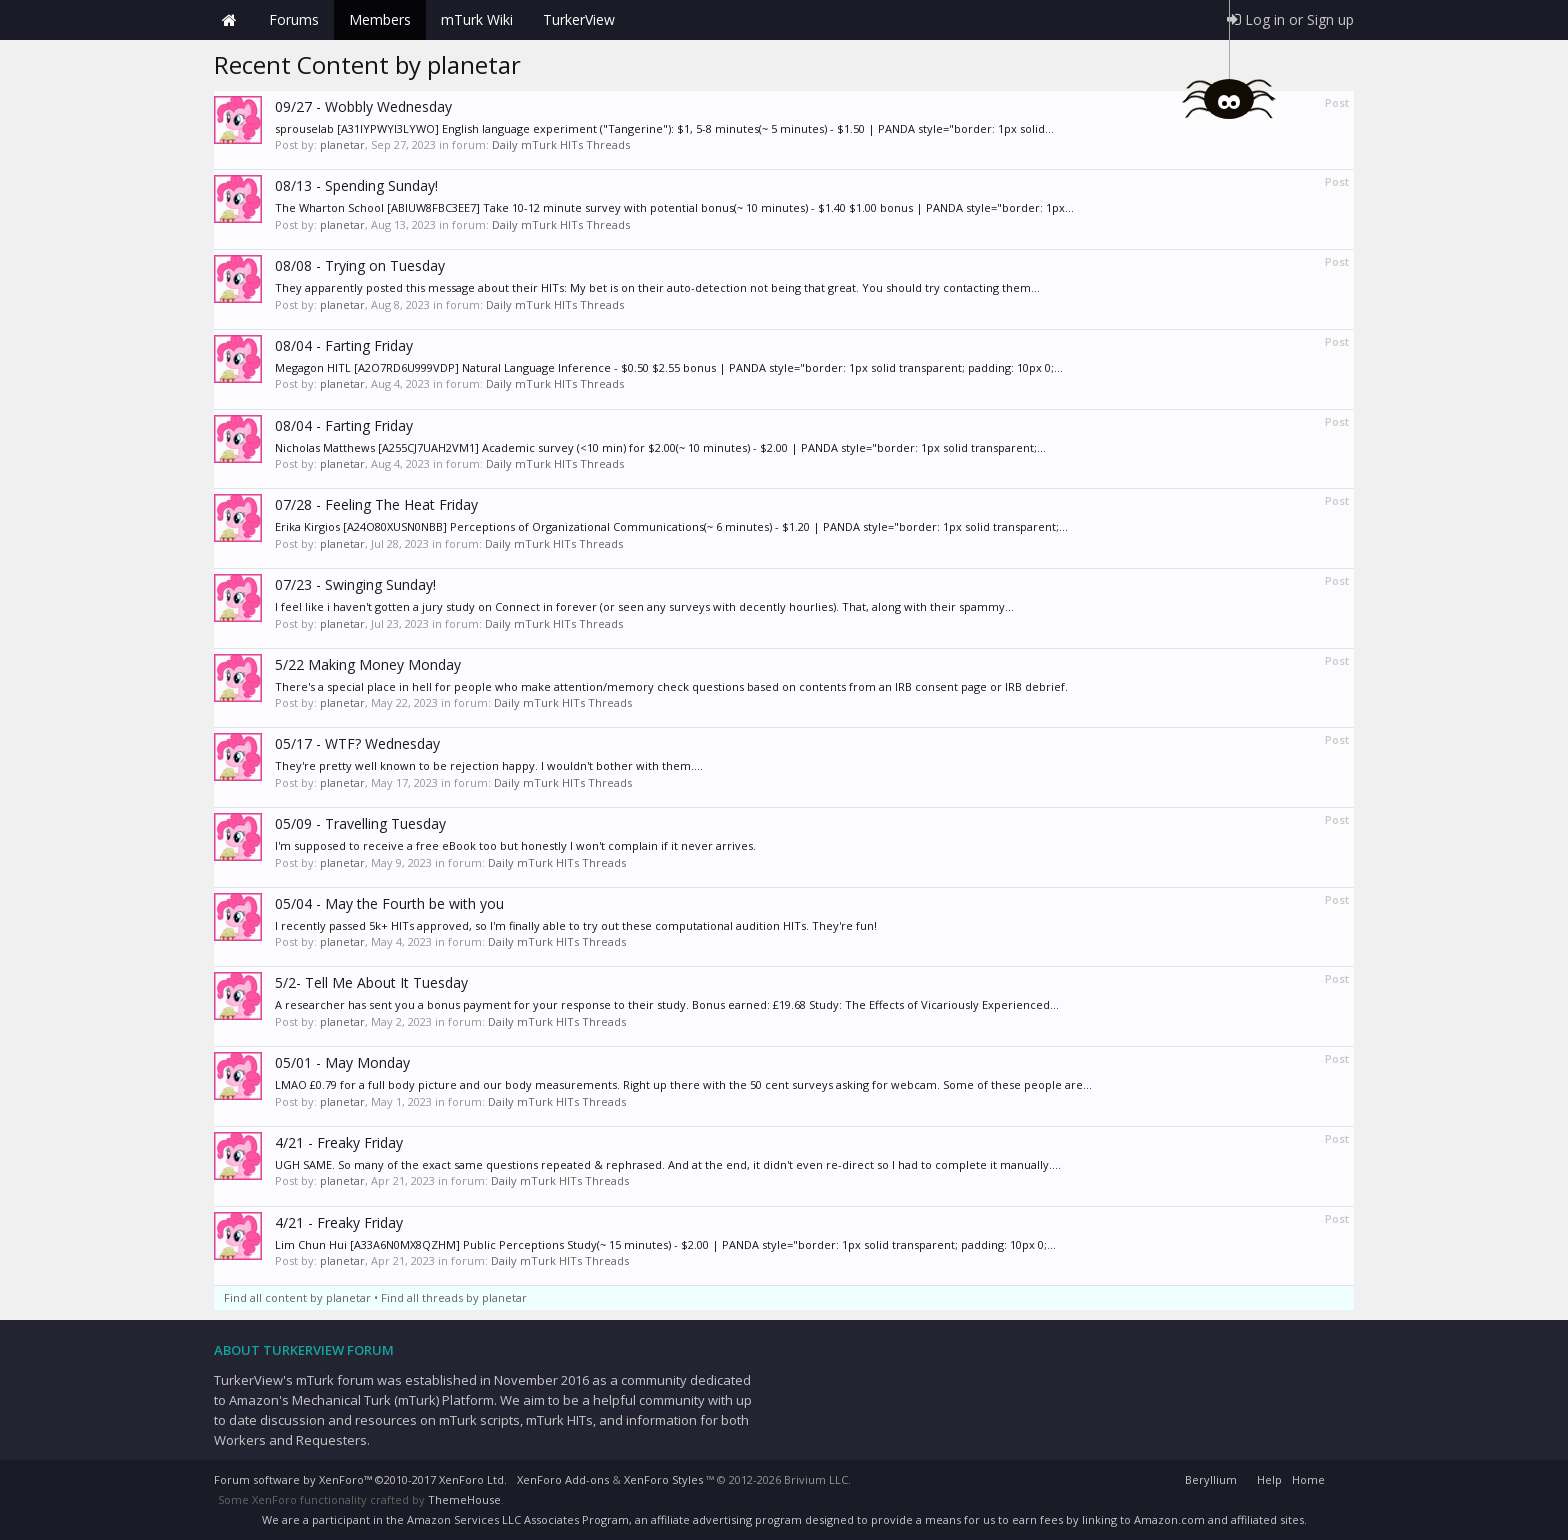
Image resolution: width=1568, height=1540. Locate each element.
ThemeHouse (464, 1499)
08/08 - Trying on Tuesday (360, 265)
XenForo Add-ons (563, 1479)
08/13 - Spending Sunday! (356, 185)
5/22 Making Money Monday (368, 664)
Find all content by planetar (297, 1297)
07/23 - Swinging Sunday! (355, 584)
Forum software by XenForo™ (360, 1479)
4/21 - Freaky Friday (339, 1142)
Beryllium (1211, 1479)
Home (229, 20)
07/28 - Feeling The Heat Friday (376, 504)
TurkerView (579, 19)
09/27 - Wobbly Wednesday (363, 106)
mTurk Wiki (477, 19)
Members (380, 19)
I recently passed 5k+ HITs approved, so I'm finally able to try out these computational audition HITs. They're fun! (576, 925)
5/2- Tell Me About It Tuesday (371, 982)
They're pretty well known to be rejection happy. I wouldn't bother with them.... (489, 765)
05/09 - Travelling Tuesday (360, 823)
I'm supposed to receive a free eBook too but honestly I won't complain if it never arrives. (515, 845)
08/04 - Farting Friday (344, 345)
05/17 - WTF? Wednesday (357, 743)
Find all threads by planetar (454, 1297)
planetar (342, 144)
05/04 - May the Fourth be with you (389, 903)
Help (1269, 1479)
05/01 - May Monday (342, 1062)
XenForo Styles (663, 1479)
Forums (294, 19)
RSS (1342, 1477)
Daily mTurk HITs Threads (561, 144)
